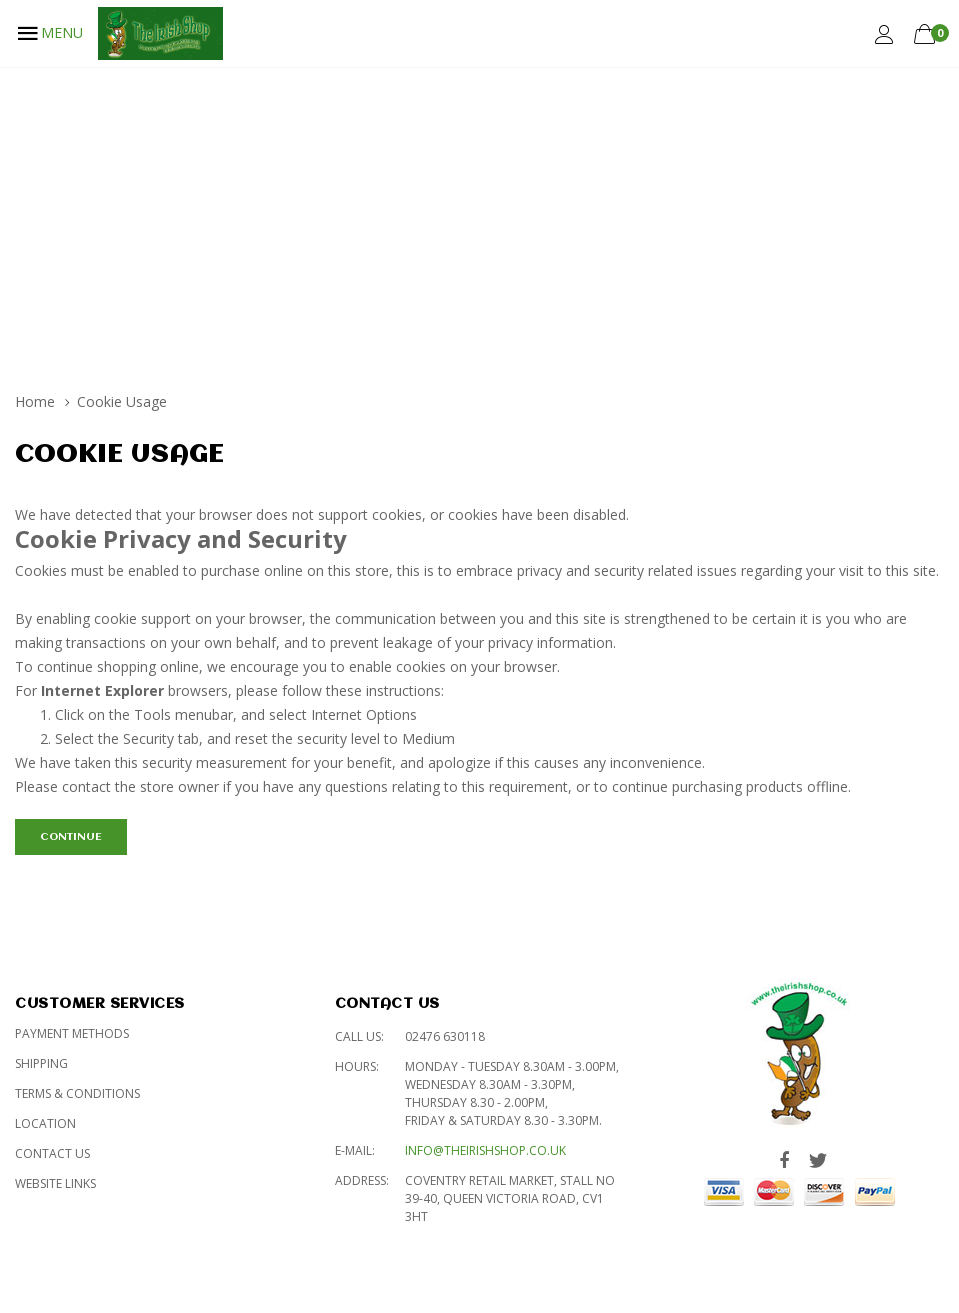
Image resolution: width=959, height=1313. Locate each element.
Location (45, 1123)
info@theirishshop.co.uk (485, 1150)
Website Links (55, 1183)
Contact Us (52, 1153)
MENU (49, 33)
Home (35, 401)
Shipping (41, 1063)
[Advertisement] (479, 217)
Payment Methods (72, 1033)
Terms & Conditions (77, 1093)
